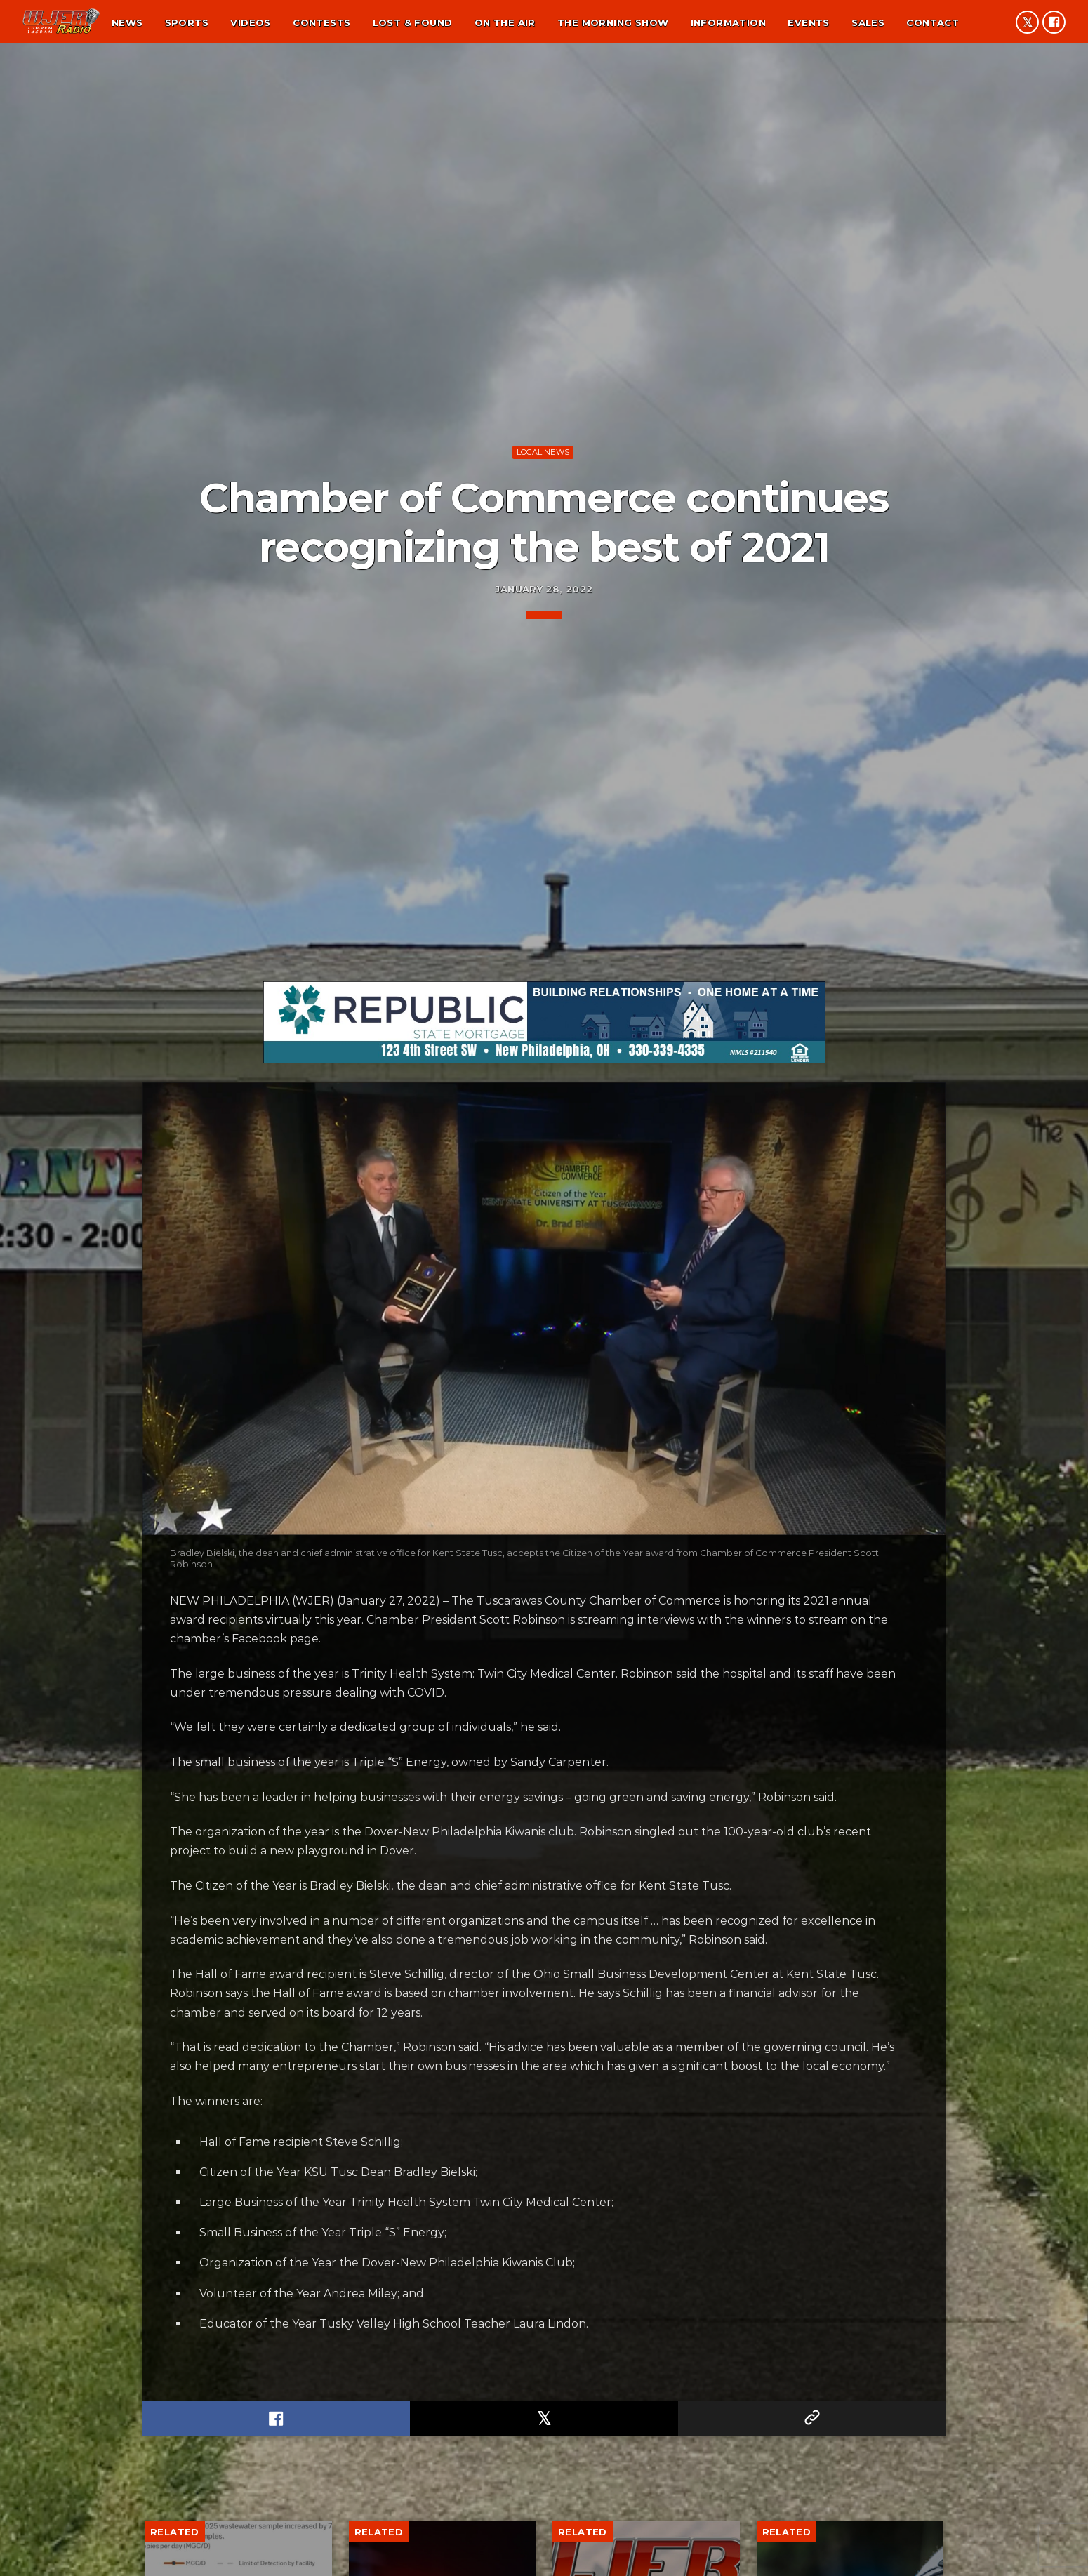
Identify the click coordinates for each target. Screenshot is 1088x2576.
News (127, 22)
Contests (321, 22)
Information (728, 22)
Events (808, 22)
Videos (250, 22)
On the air (505, 22)
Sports (186, 22)
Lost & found (413, 22)
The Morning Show (612, 22)
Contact (932, 22)
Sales (867, 22)
